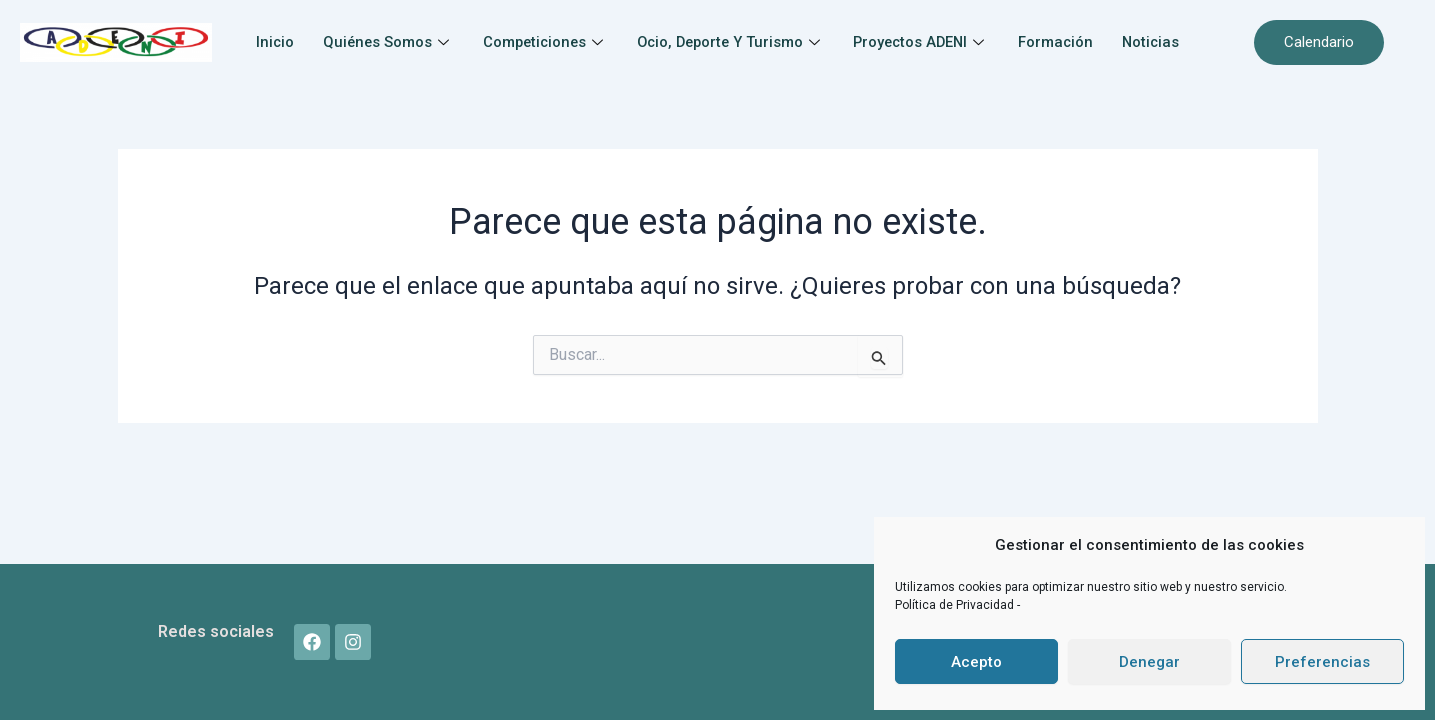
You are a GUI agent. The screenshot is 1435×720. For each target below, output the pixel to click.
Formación (1111, 32)
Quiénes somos (422, 32)
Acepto (976, 662)
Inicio (306, 32)
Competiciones (583, 32)
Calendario (1319, 42)
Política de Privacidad (956, 605)
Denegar (1149, 662)
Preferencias (1322, 662)
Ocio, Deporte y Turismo (775, 32)
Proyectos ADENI (972, 32)
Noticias (717, 57)
